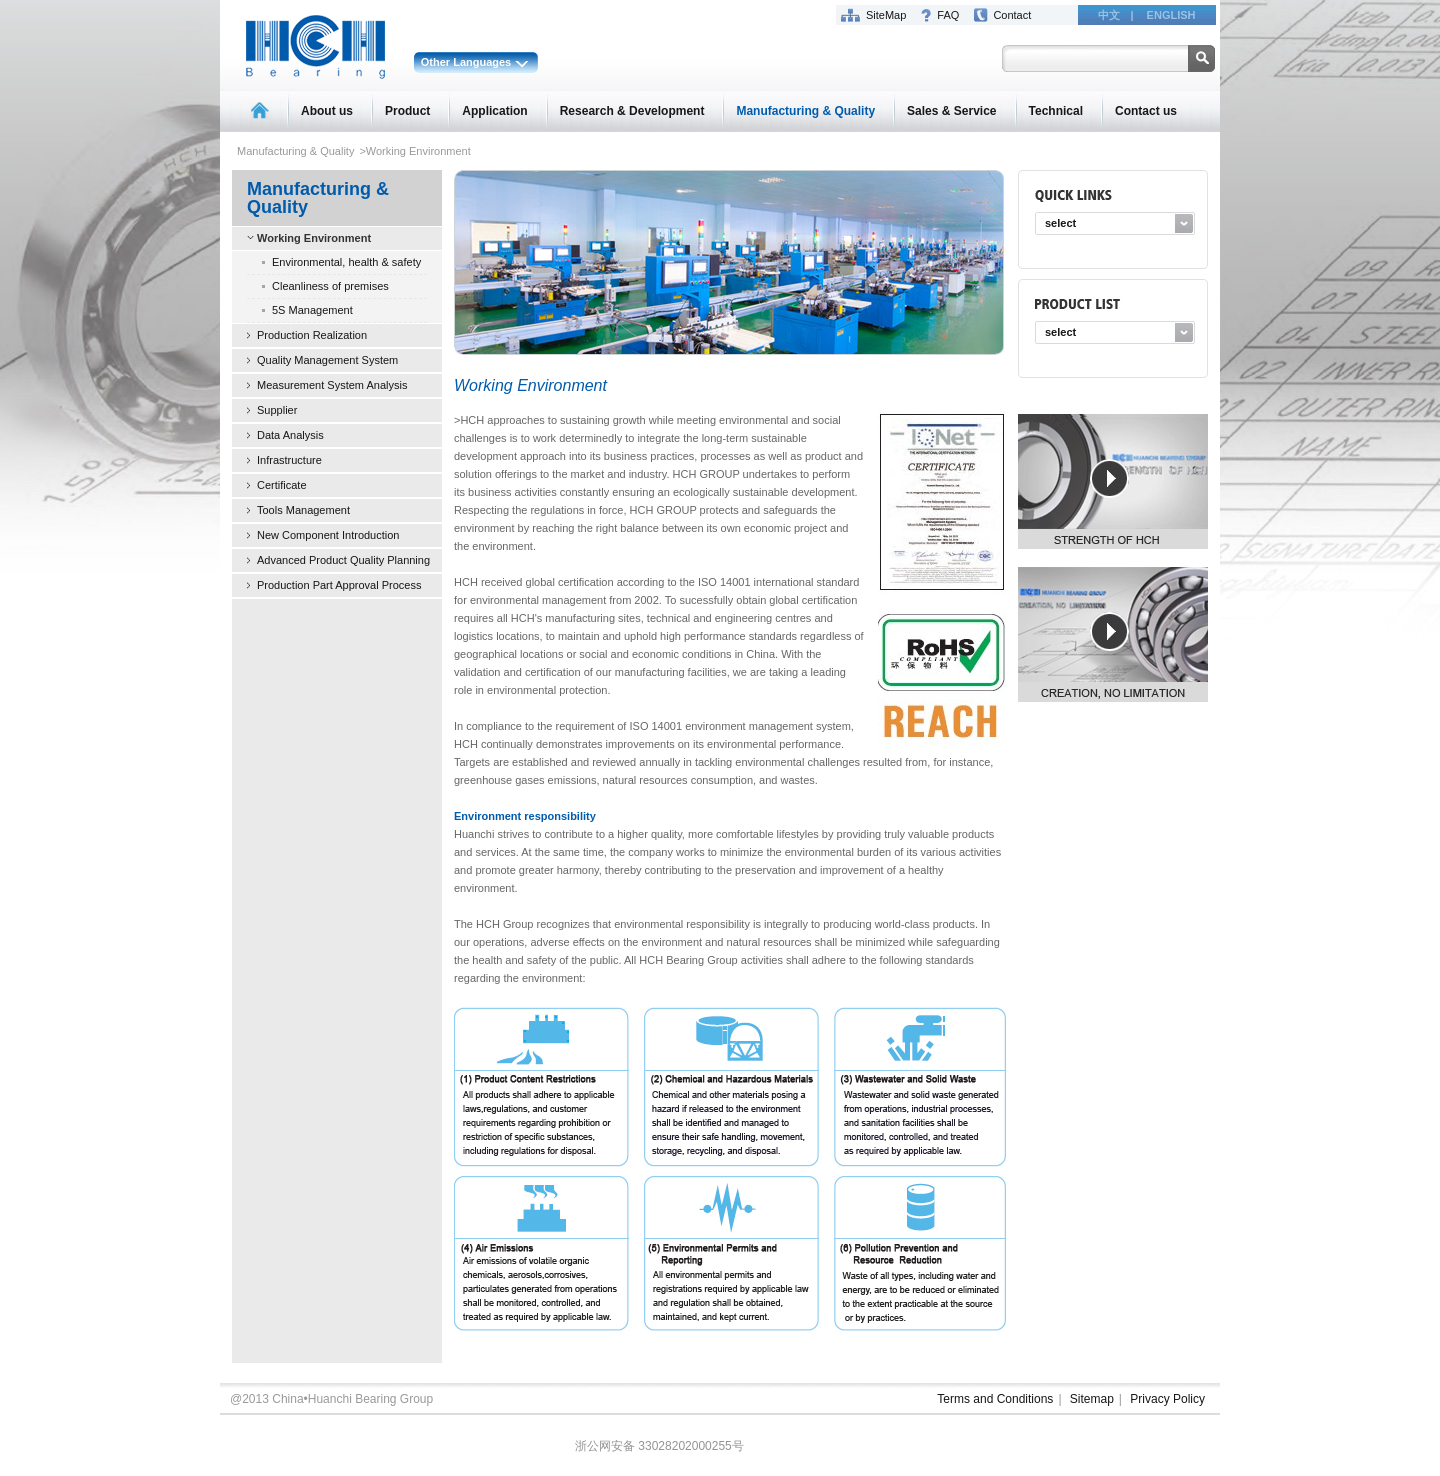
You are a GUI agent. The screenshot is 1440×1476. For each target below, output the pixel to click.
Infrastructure (289, 460)
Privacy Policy (1167, 1399)
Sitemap (1092, 1399)
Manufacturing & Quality (805, 111)
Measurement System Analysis (332, 385)
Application (494, 111)
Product (407, 111)
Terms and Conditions (995, 1399)
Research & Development (632, 111)
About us (327, 111)
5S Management (312, 310)
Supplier (277, 410)
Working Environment (314, 238)
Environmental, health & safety (346, 262)
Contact (1012, 15)
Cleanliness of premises (330, 286)
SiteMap (886, 15)
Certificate (282, 485)
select (1060, 223)
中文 (1109, 15)
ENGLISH (1171, 15)
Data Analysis (290, 435)
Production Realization (312, 335)
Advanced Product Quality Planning (343, 560)
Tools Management (303, 510)
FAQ (948, 15)
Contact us (1146, 111)
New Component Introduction (328, 535)
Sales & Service (951, 111)
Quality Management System (327, 360)
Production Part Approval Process (339, 585)
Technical (1056, 111)
